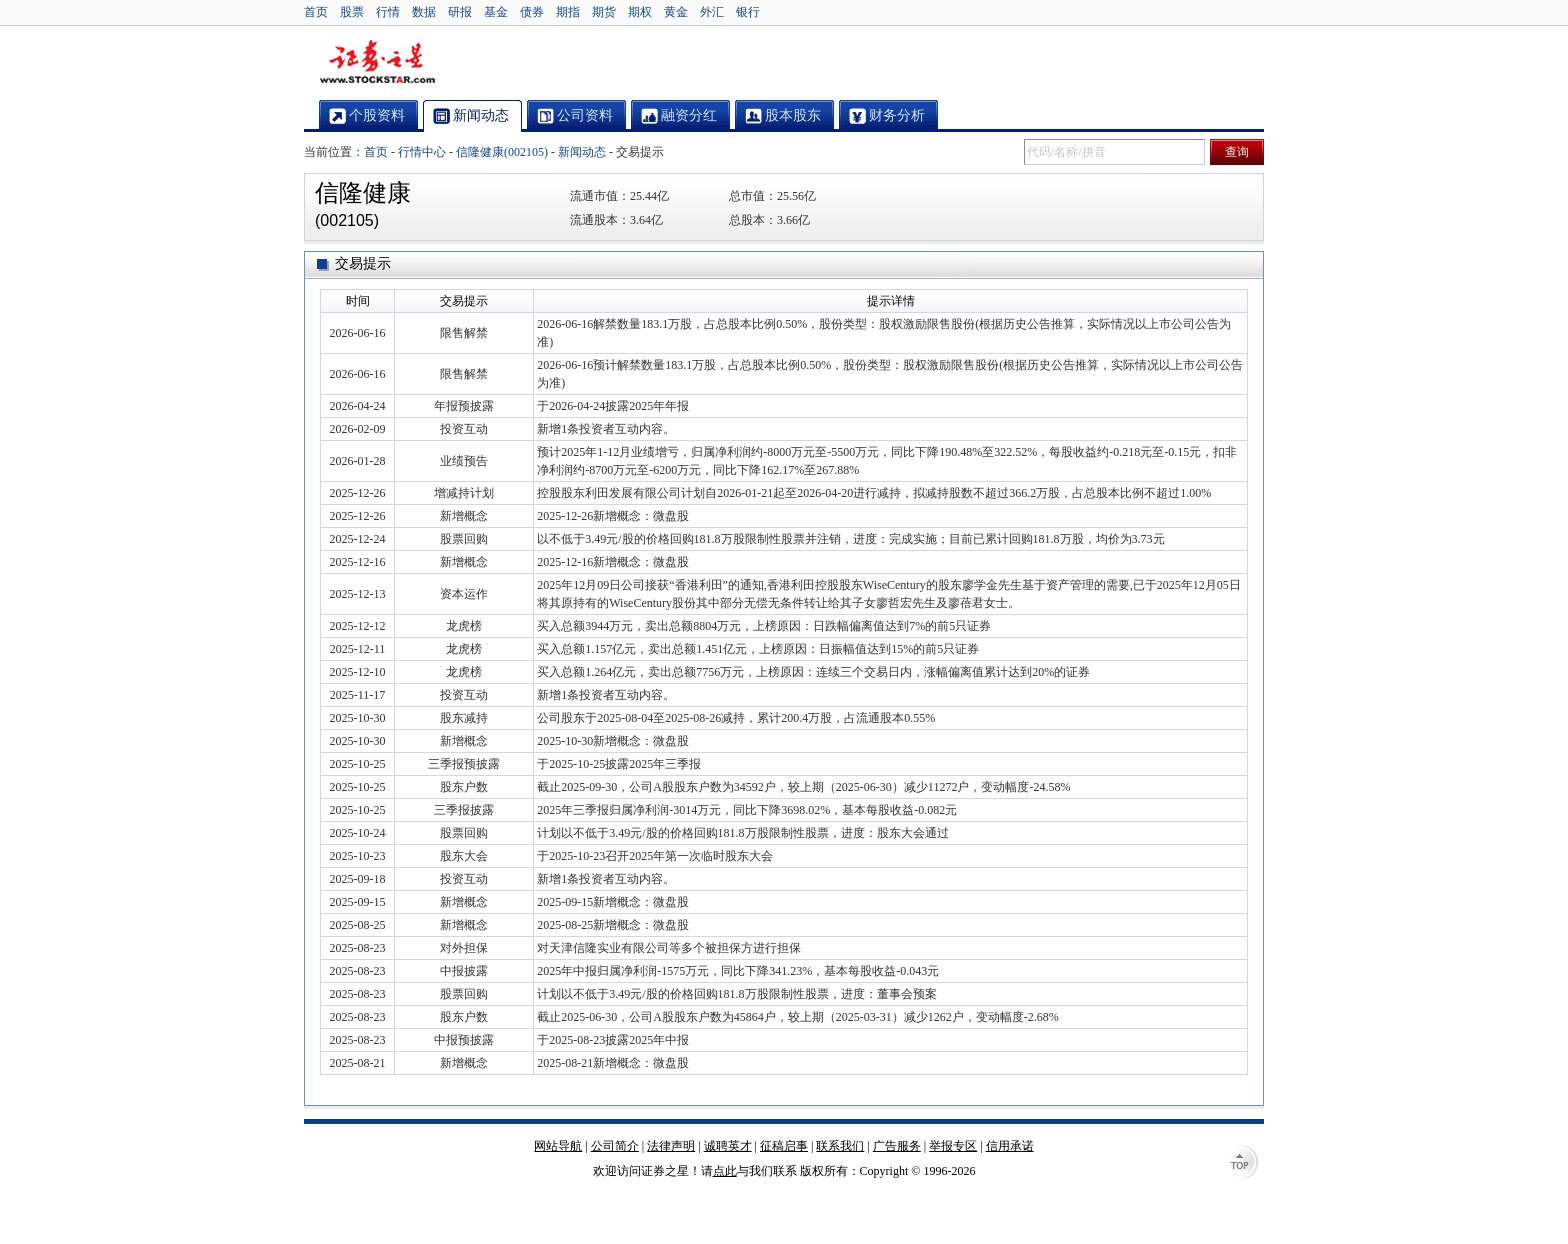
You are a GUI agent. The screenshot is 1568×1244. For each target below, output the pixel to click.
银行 (748, 12)
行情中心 (422, 152)
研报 (460, 12)
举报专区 (953, 1146)
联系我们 (840, 1146)
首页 (316, 12)
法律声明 (671, 1146)
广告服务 (897, 1146)
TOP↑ (1244, 1164)
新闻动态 (582, 152)
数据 (424, 12)
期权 (640, 12)
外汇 (712, 12)
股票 (352, 12)
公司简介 (615, 1146)
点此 (725, 1171)
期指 (568, 12)
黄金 (676, 12)
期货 (604, 12)
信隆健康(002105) (502, 152)
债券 (532, 12)
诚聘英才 (728, 1146)
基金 (496, 12)
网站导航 (558, 1146)
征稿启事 (784, 1146)
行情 (388, 12)
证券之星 (377, 63)
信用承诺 (1010, 1146)
